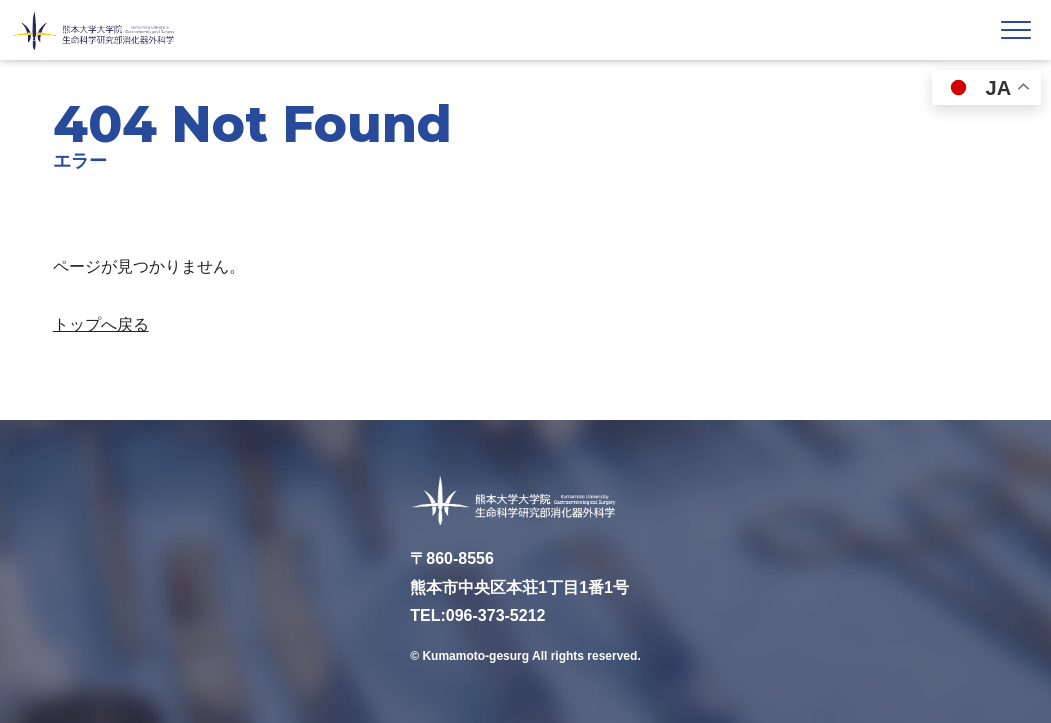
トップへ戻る (101, 324)
